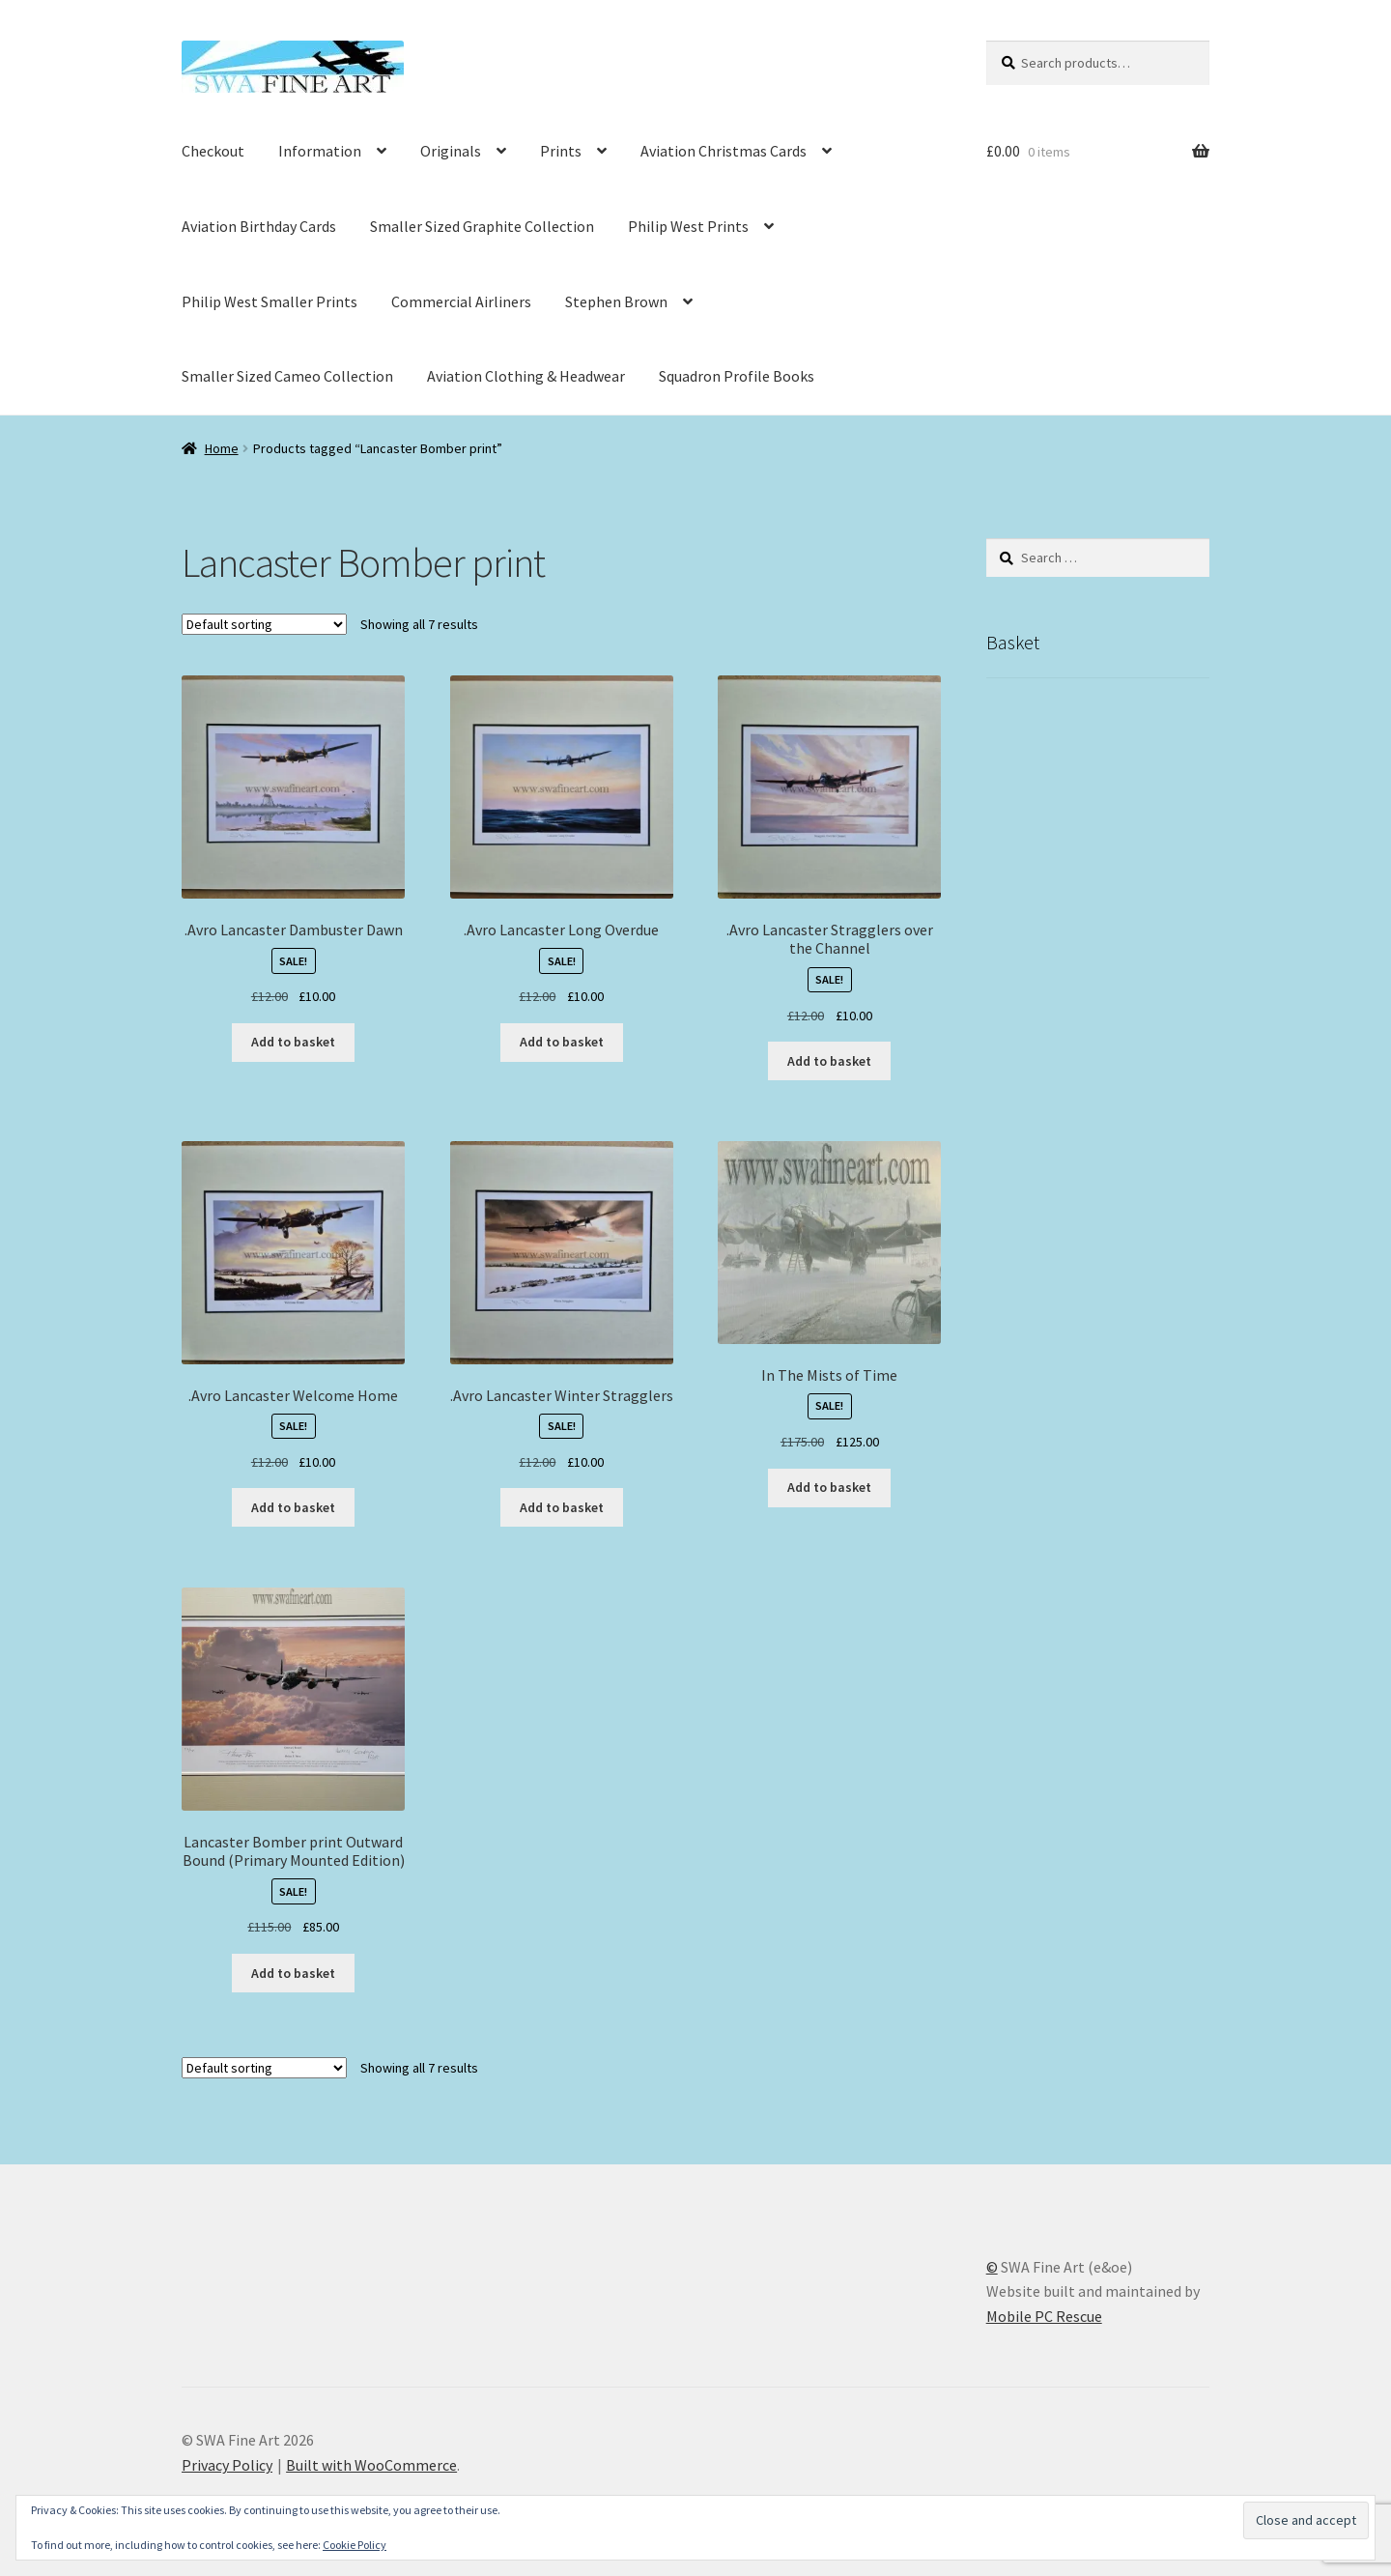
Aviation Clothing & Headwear (526, 376)
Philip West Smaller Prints (269, 301)
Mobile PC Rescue (1044, 2316)
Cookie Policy (354, 2544)
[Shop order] (264, 624)
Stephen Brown (616, 301)
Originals (450, 150)
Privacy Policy (227, 2465)
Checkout (213, 150)
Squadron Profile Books (736, 376)
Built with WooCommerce (371, 2465)
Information (319, 150)
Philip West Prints (688, 226)
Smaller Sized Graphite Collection (482, 226)
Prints (561, 150)
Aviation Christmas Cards (723, 150)
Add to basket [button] (293, 1041)
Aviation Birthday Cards (259, 226)
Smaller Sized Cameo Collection (287, 376)
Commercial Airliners (461, 301)
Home (222, 448)
